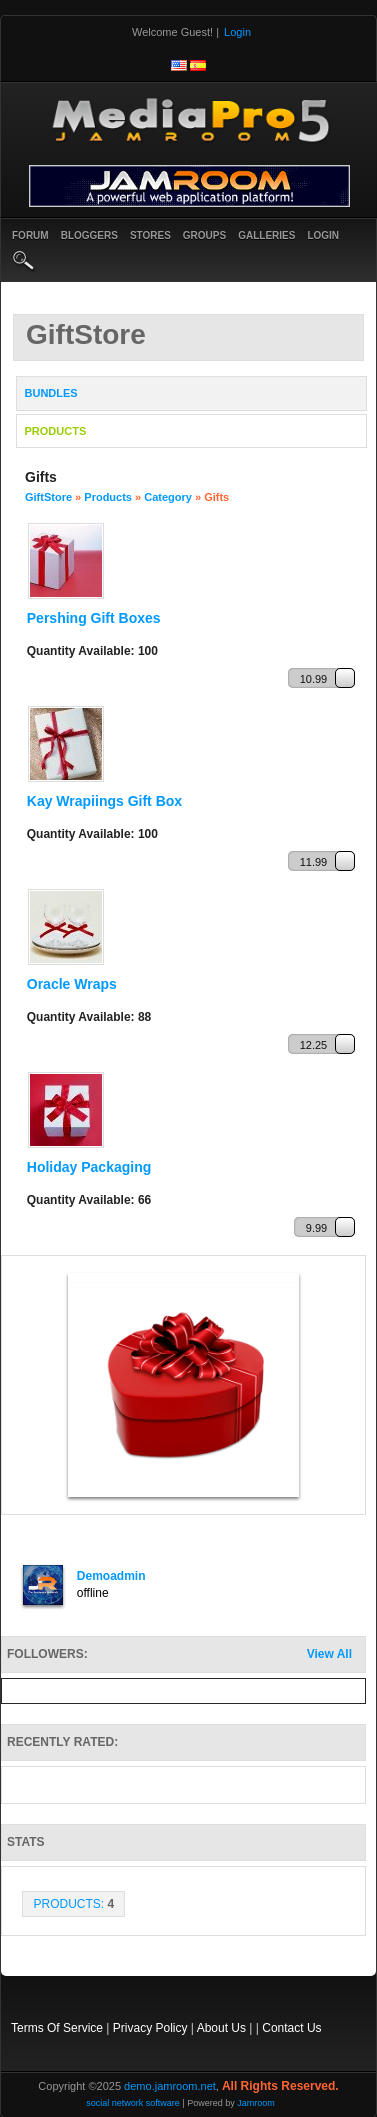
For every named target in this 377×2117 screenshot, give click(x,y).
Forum (30, 235)
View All (329, 1654)
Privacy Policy (150, 2028)
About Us (221, 2028)
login (323, 235)
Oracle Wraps (72, 984)
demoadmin (111, 1576)
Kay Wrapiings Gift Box (104, 801)
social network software (133, 2103)
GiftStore (48, 497)
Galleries (266, 235)
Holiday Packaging (89, 1167)
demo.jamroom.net (170, 2086)
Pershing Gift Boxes (94, 618)
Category (168, 497)
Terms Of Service (57, 2028)
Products (108, 497)
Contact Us (291, 2028)
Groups (204, 235)
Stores (150, 235)
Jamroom (256, 2103)
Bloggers (89, 235)
